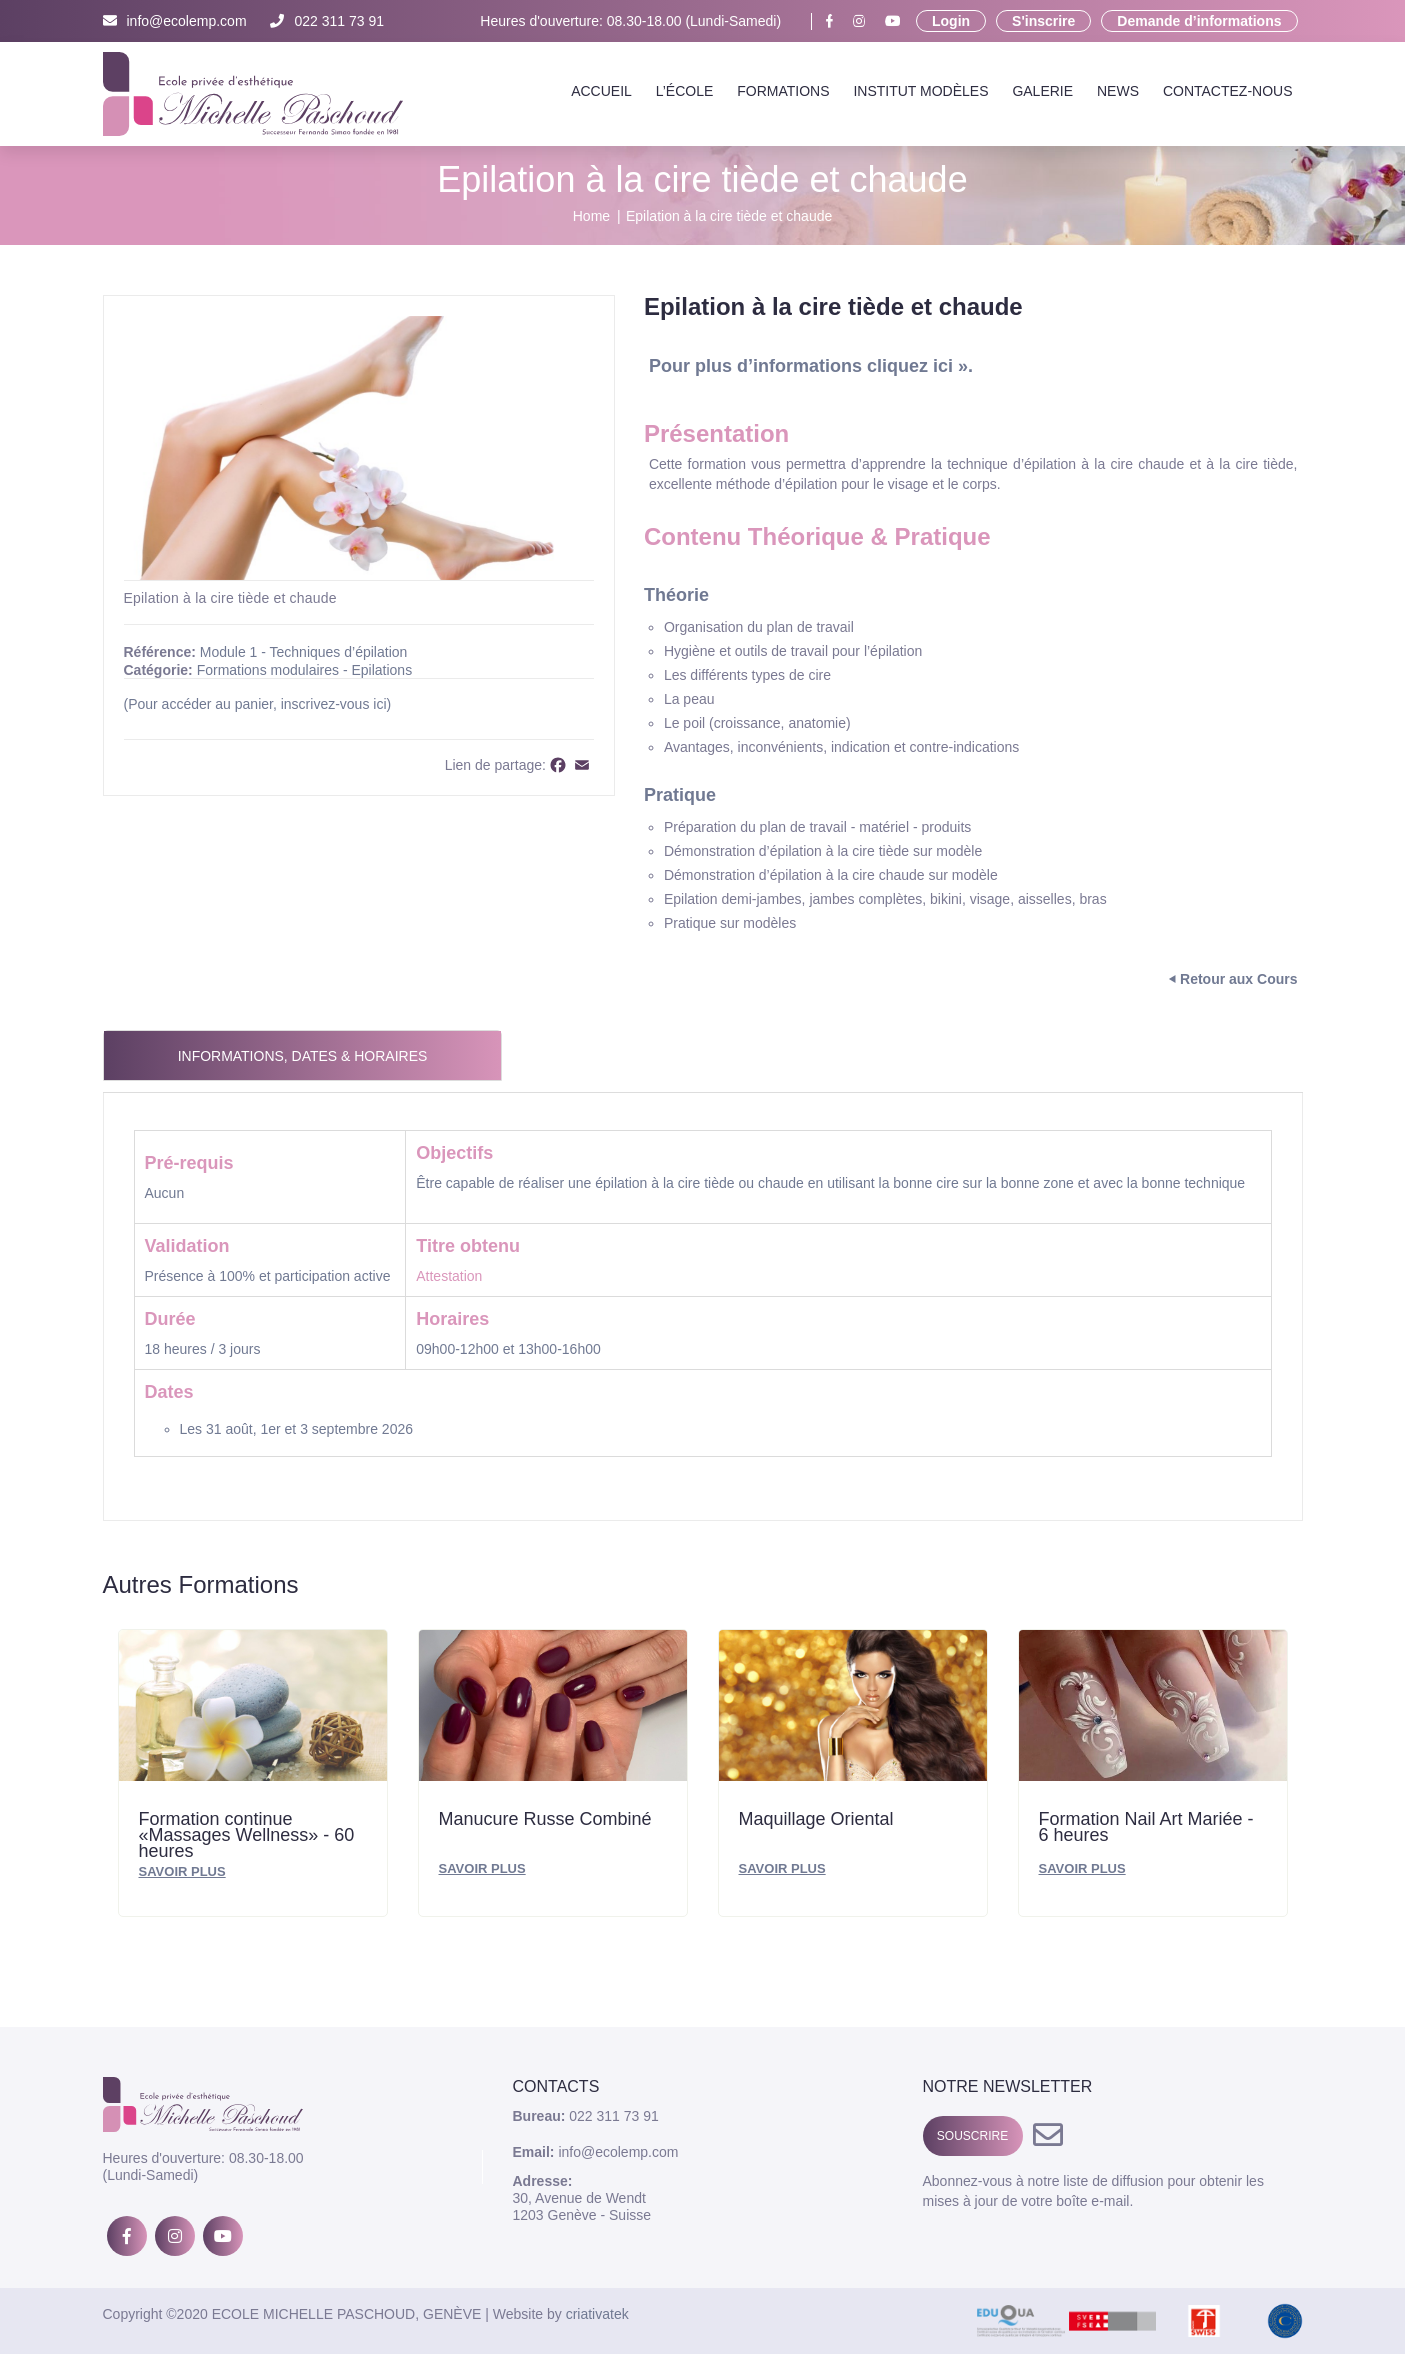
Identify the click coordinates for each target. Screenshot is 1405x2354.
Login (951, 21)
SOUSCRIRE (972, 2136)
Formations (783, 91)
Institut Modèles (920, 91)
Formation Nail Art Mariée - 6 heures (1146, 1827)
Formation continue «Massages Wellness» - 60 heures (247, 1834)
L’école (685, 91)
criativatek (597, 2314)
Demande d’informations (1199, 21)
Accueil (601, 91)
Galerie (1042, 91)
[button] (576, 334)
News (1118, 91)
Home (591, 216)
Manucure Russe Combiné (545, 1819)
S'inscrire (1043, 21)
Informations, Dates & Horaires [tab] (303, 1056)
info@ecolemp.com (175, 21)
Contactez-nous (1228, 91)
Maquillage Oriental (816, 1819)
